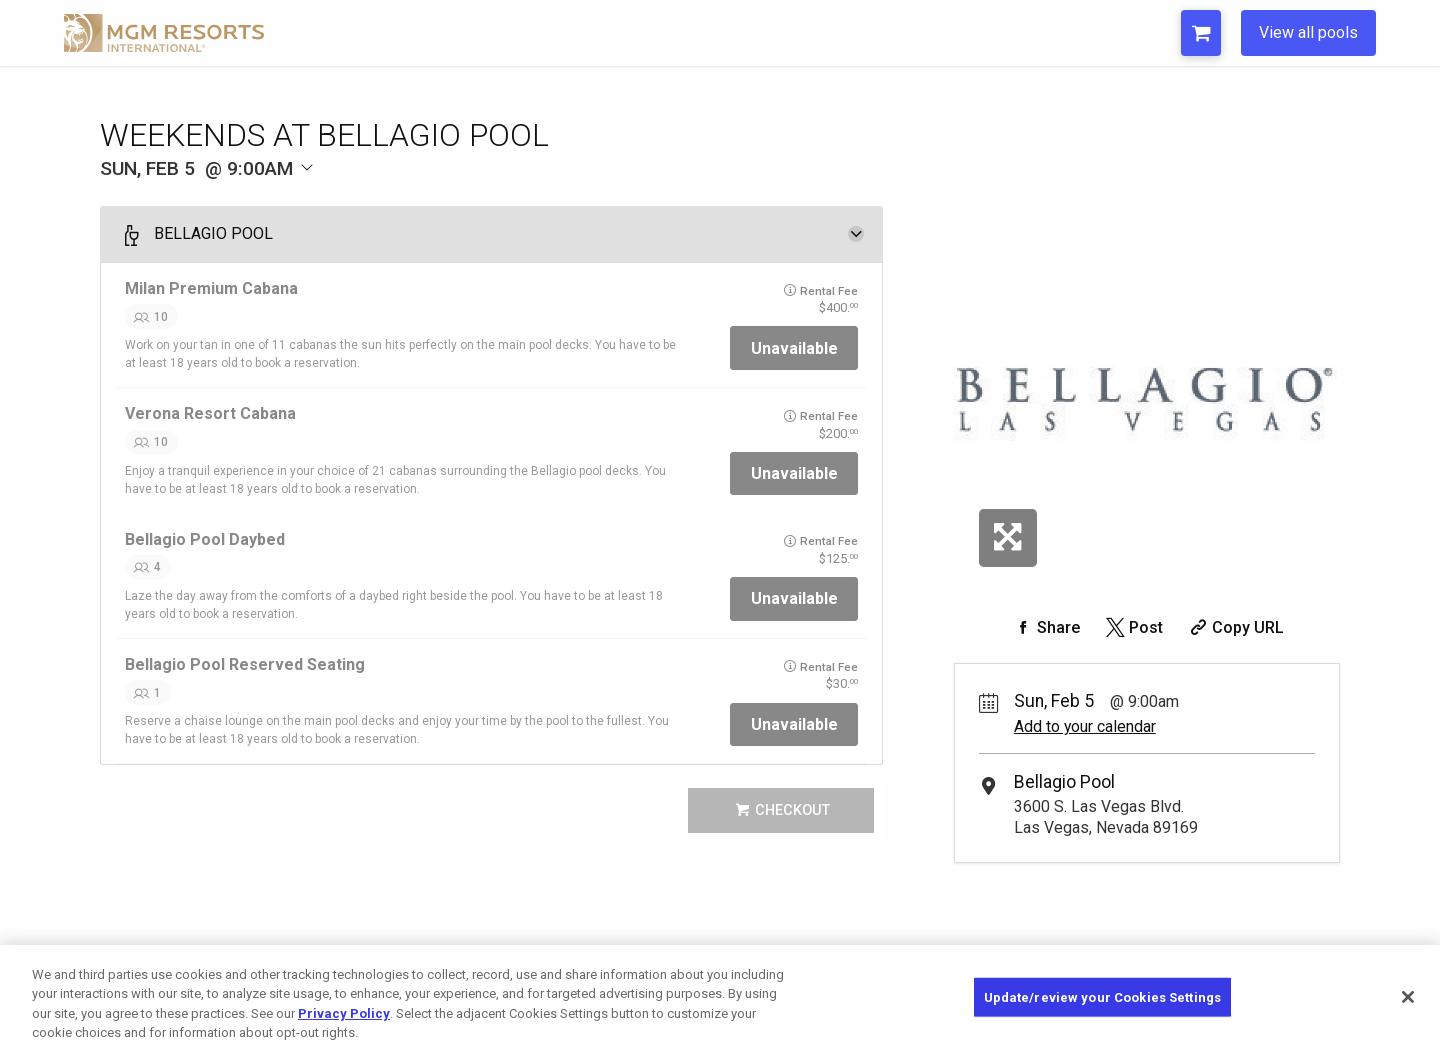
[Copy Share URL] (1234, 627)
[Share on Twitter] (1132, 627)
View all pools (1308, 32)
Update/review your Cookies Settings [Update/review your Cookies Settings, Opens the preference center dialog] (1103, 1009)
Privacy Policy (344, 1026)
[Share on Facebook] (1045, 627)
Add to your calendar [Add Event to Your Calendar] (1085, 726)
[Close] (1408, 1010)
